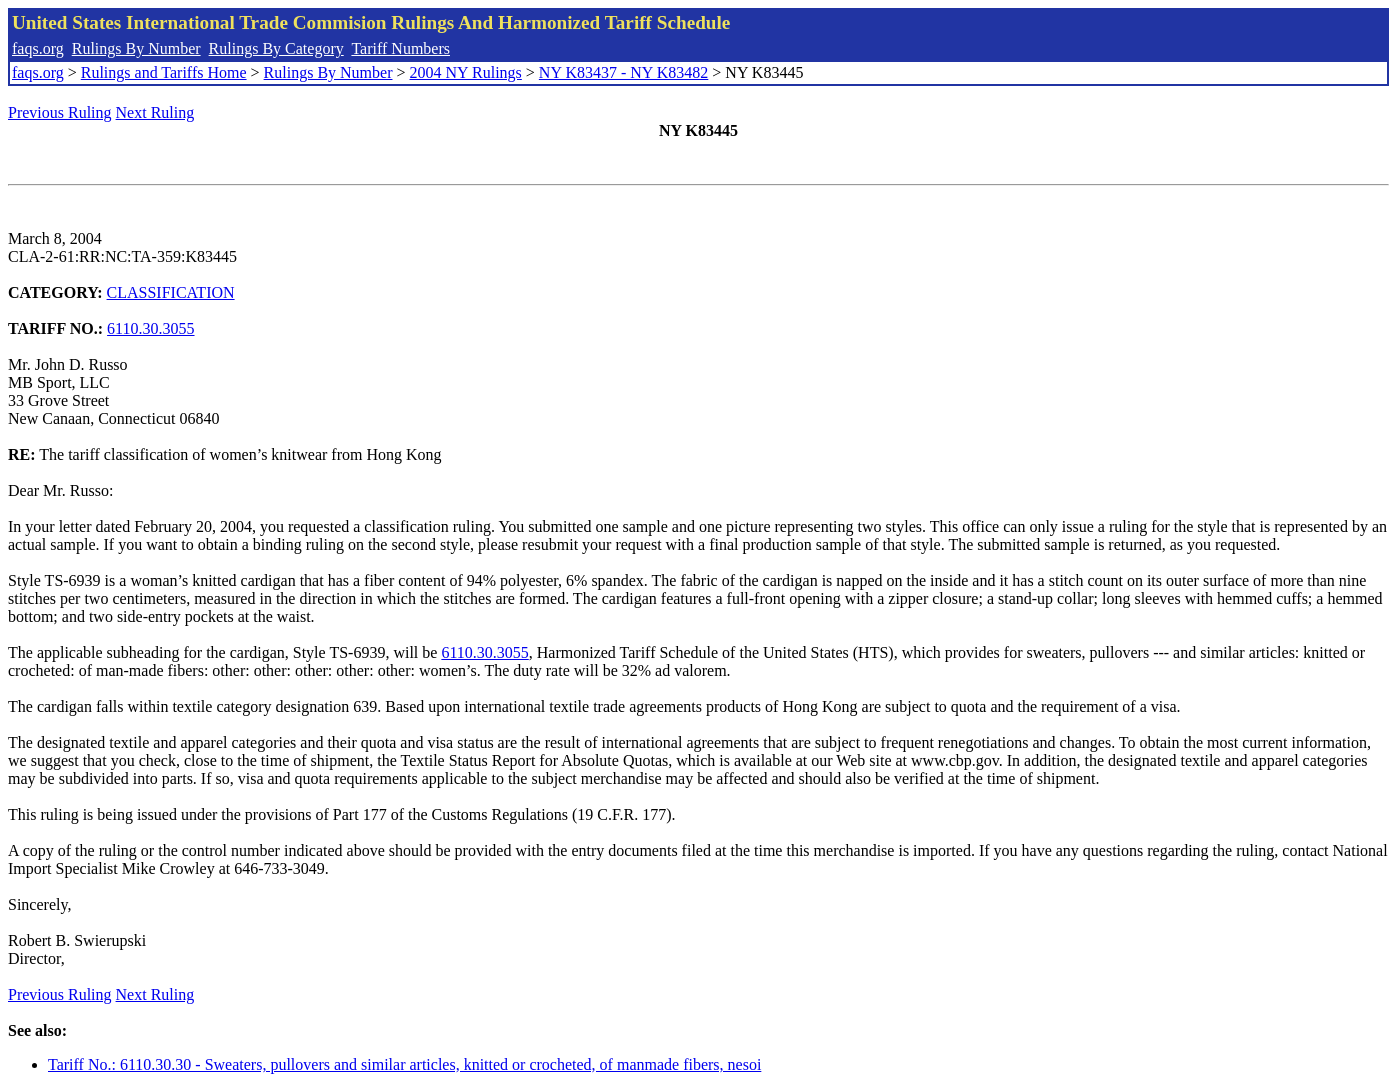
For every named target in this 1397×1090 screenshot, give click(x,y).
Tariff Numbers (400, 48)
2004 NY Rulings (466, 72)
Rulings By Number (136, 48)
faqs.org (38, 48)
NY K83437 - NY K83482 (623, 72)
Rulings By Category (276, 48)
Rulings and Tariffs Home (164, 72)
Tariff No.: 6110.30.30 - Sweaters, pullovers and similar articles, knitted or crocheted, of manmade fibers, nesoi (404, 1064)
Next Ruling (155, 112)
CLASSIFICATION (171, 292)
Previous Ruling (60, 112)
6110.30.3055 (150, 328)
